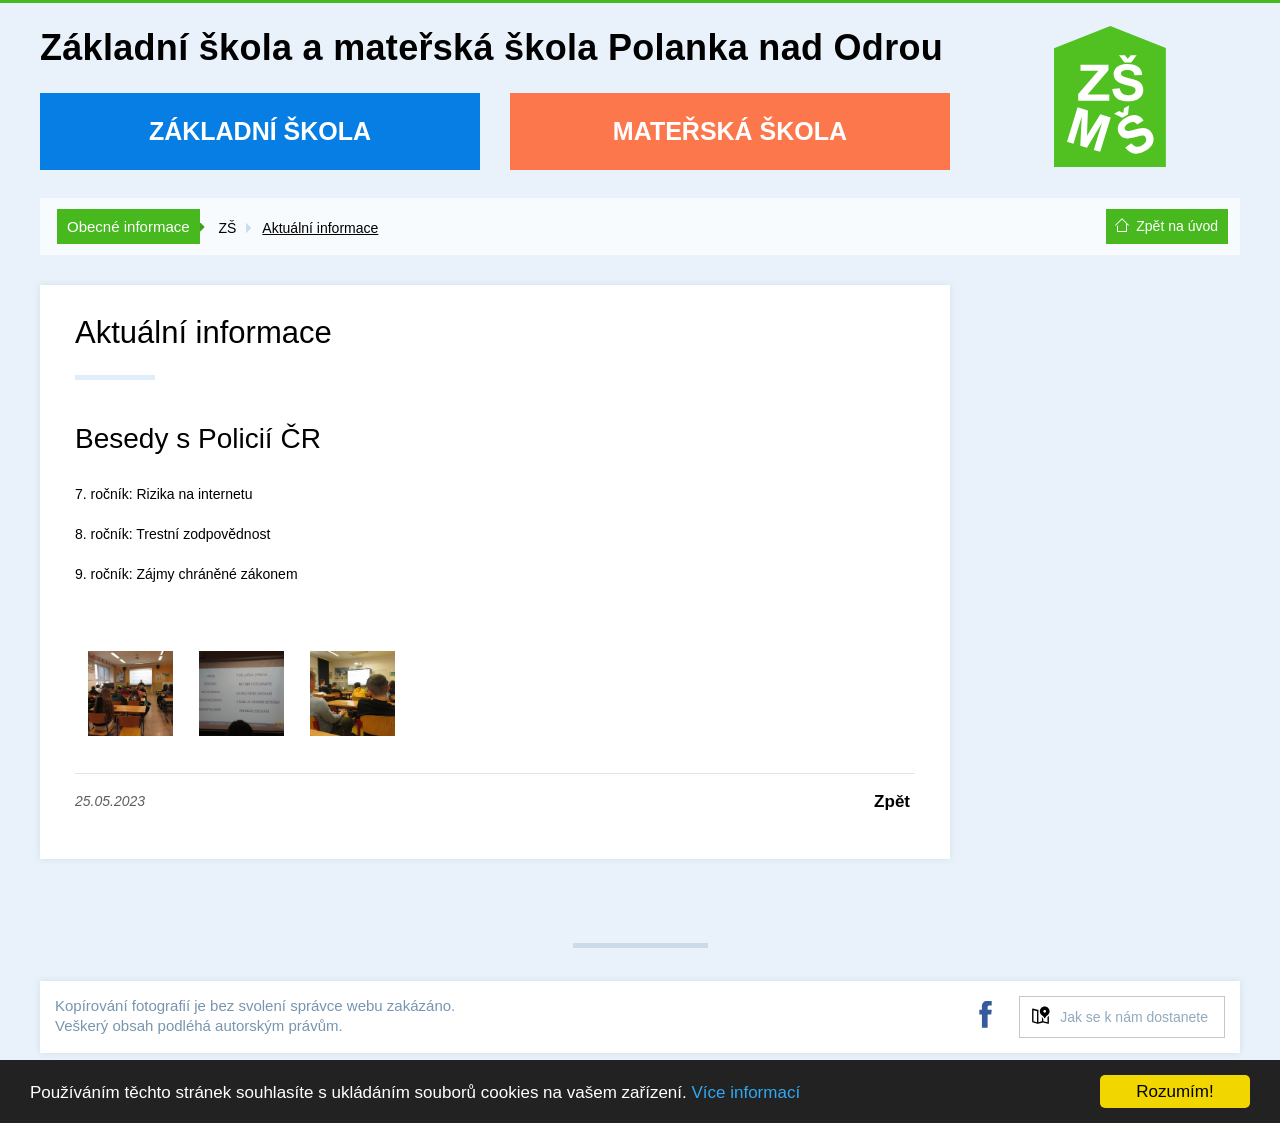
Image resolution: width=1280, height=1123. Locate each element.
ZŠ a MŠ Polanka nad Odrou (1110, 103)
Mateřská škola (730, 131)
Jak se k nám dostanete (1134, 1017)
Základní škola (260, 131)
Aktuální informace (320, 228)
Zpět (892, 801)
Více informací (745, 1092)
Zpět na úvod (1177, 226)
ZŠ (227, 228)
